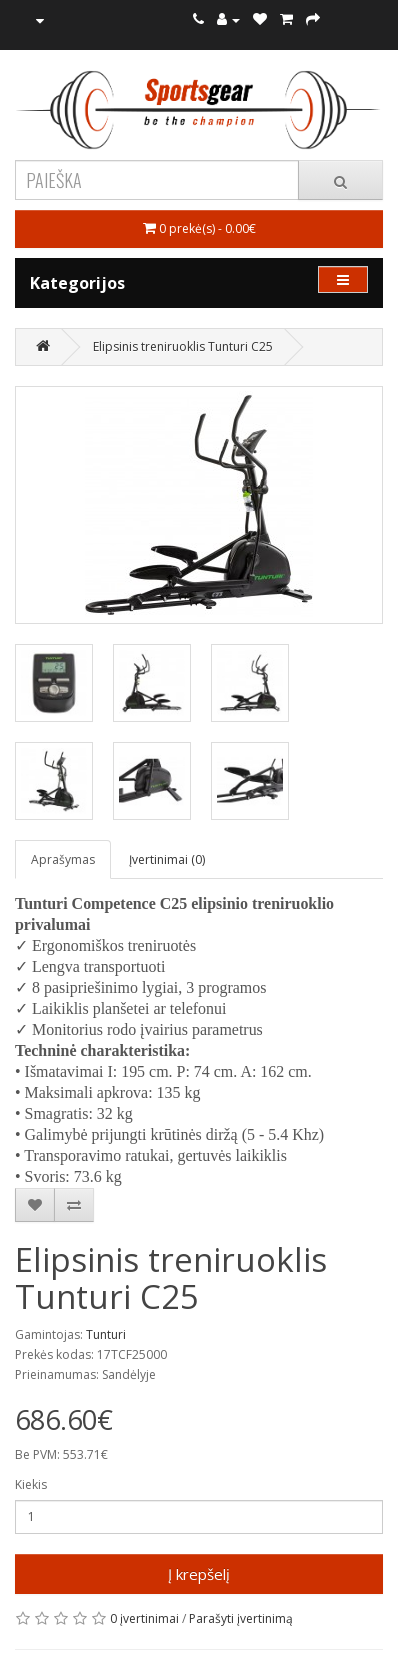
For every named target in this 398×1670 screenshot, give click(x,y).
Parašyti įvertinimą (241, 1618)
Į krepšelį (199, 1574)
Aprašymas (63, 859)
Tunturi (106, 1334)
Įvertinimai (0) (167, 859)
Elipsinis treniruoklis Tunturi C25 (183, 346)
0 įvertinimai (144, 1618)
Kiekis (31, 1484)
